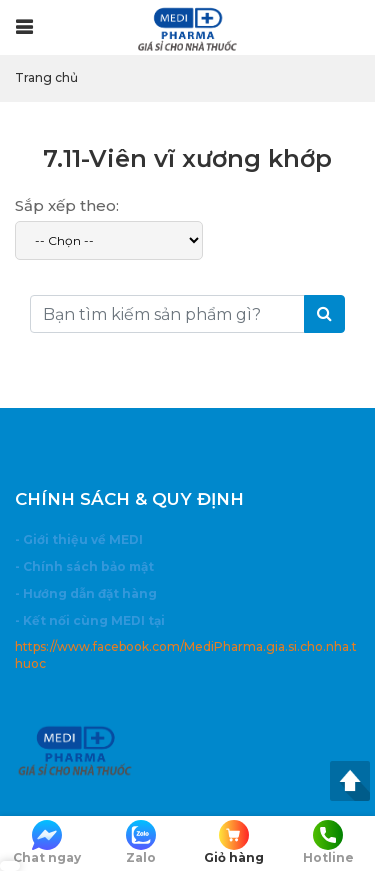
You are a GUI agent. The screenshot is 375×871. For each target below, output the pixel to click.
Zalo (141, 842)
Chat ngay (47, 842)
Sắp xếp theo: (67, 205)
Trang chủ (46, 77)
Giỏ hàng (235, 842)
